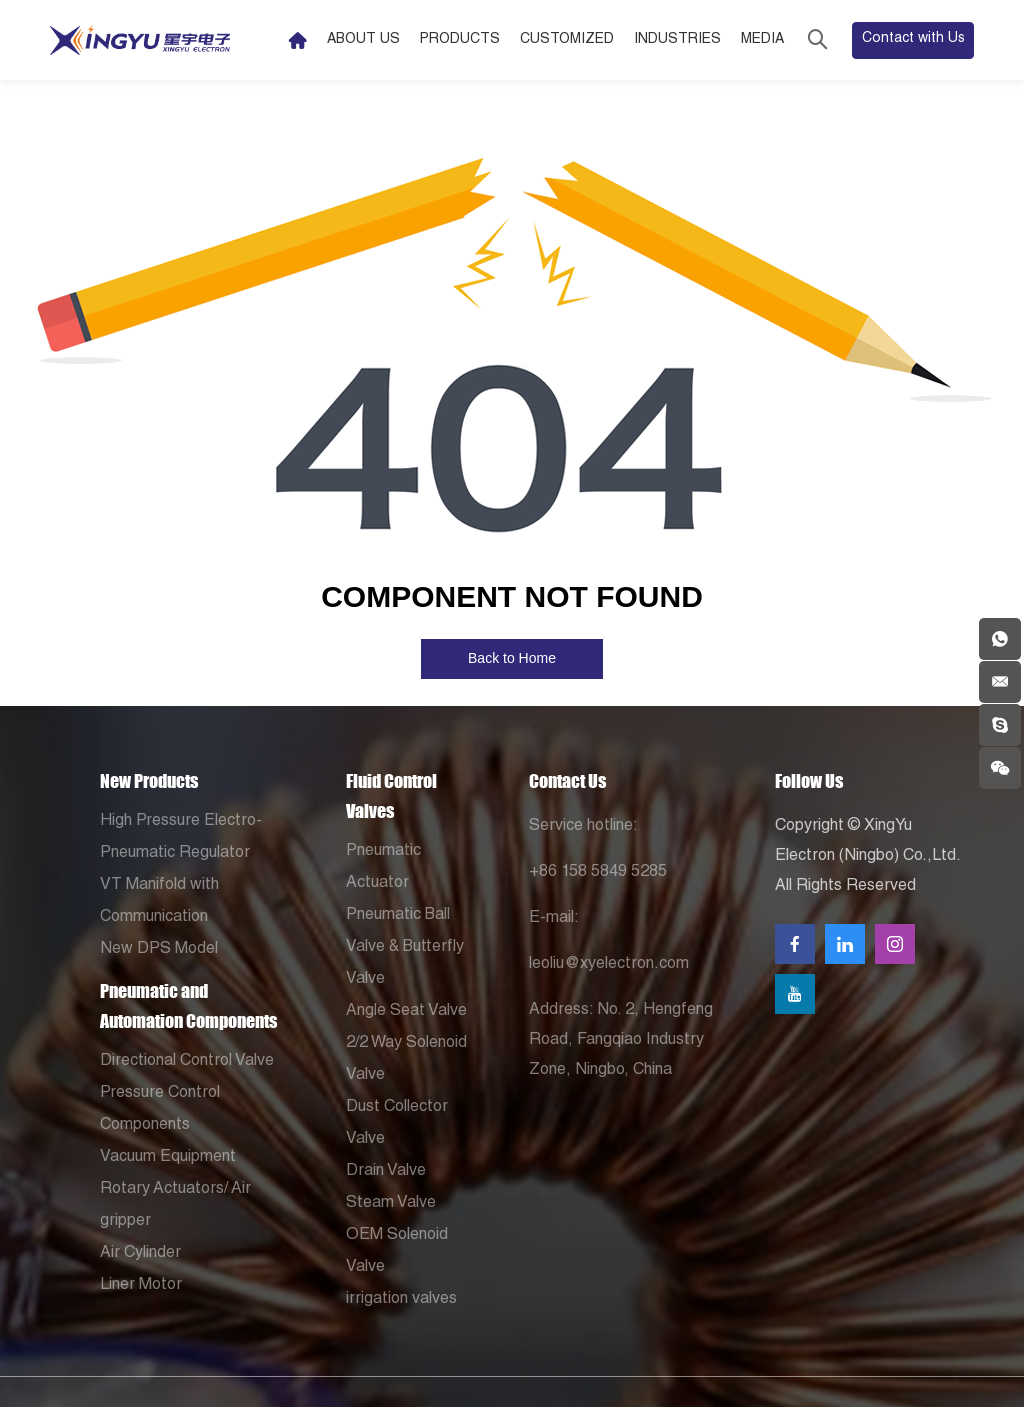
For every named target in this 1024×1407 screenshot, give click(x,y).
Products (460, 40)
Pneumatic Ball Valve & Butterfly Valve (405, 948)
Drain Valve (386, 1172)
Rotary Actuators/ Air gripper (175, 1206)
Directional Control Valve (187, 1062)
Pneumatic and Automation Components (188, 1006)
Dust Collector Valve (397, 1124)
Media (762, 40)
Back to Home (512, 658)
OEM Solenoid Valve (397, 1252)
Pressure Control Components (160, 1110)
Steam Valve (391, 1204)
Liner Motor (141, 1286)
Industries (677, 40)
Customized (567, 40)
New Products (149, 781)
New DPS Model (159, 950)
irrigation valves (401, 1300)
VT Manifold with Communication (159, 902)
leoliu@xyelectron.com (609, 965)
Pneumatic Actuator (383, 868)
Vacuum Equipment (168, 1158)
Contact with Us (913, 39)
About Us (363, 40)
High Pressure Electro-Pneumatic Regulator (181, 838)
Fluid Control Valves (391, 796)
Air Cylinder (140, 1254)
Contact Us (567, 781)
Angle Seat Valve (406, 1012)
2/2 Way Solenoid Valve (406, 1060)
